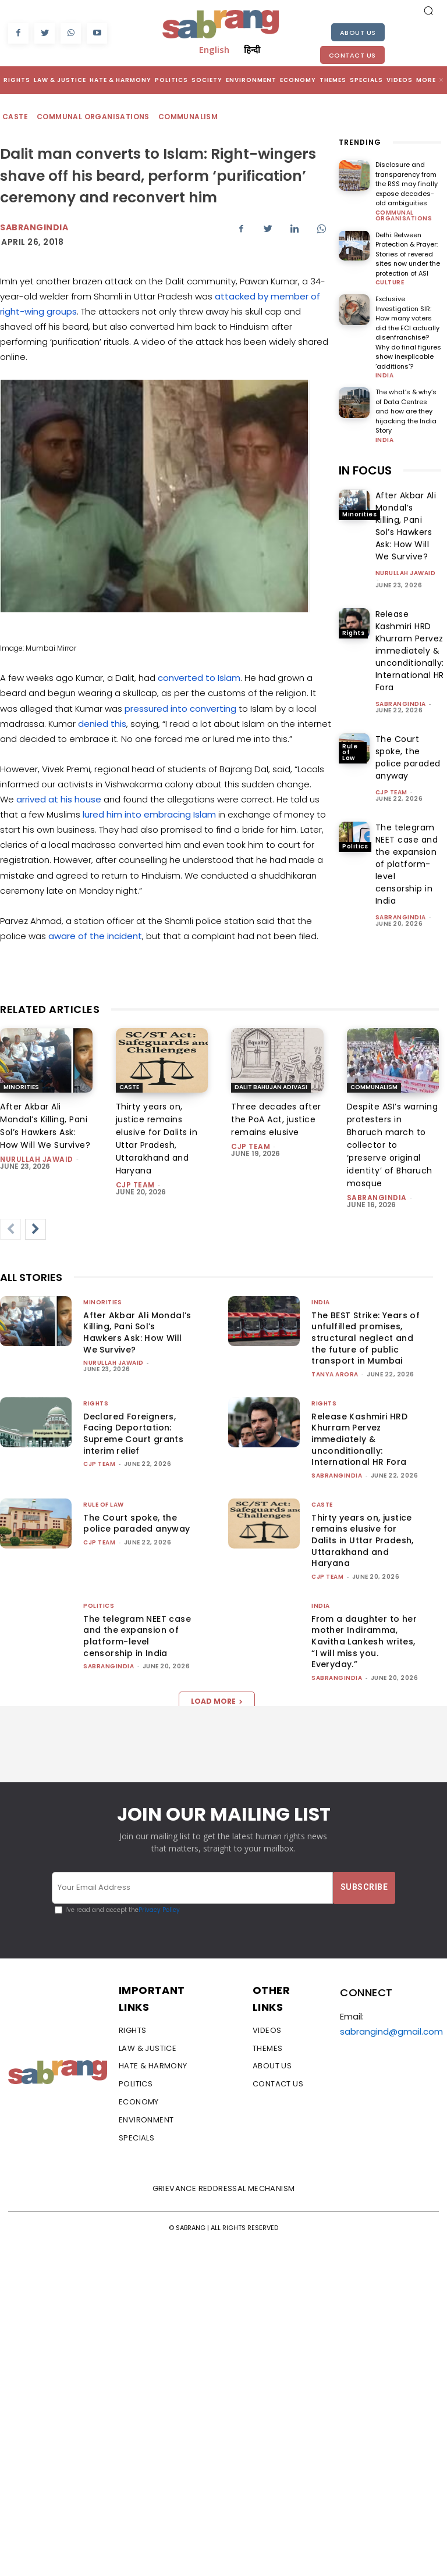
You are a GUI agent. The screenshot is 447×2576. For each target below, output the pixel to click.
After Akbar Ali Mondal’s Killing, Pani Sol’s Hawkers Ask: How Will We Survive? (137, 1332)
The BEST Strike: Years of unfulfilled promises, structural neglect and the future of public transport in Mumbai (365, 1338)
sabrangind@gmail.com (391, 2031)
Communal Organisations (93, 117)
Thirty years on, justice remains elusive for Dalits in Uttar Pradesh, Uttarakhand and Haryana (362, 1540)
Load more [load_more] (217, 1701)
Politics (355, 846)
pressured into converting (180, 708)
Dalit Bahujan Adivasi (271, 1087)
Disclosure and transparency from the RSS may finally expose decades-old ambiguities (406, 184)
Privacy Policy (159, 1910)
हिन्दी (252, 49)
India (384, 376)
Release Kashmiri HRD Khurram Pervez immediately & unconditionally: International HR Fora (409, 650)
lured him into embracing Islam (149, 814)
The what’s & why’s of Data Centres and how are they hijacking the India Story (406, 411)
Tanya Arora (335, 1374)
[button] (428, 10)
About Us (358, 32)
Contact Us (352, 55)
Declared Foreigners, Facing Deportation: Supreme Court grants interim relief (133, 1434)
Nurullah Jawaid (405, 573)
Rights (353, 633)
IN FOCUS (365, 470)
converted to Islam (199, 678)
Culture (390, 283)
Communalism (188, 117)
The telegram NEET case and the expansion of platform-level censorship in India (406, 864)
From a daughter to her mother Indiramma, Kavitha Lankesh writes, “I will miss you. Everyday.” (364, 1641)
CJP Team (391, 792)
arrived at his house (58, 799)
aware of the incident (95, 936)
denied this (102, 724)
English (214, 49)
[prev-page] (10, 1229)
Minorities (359, 514)
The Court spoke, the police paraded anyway (136, 1523)
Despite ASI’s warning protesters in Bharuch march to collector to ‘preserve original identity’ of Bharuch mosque (392, 1145)
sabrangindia (400, 704)
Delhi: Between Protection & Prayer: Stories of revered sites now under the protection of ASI (407, 254)
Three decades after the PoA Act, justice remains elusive (276, 1119)
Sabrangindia (34, 227)
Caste (15, 117)
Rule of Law (349, 752)
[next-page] (35, 1229)
